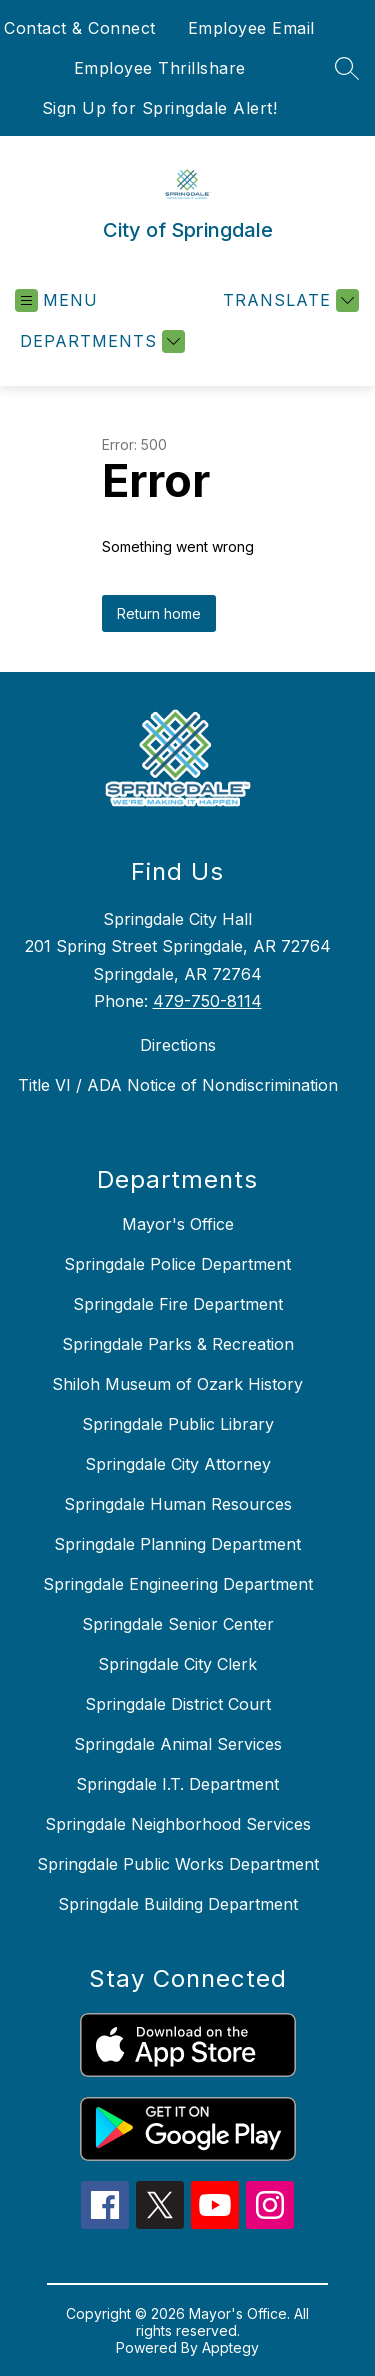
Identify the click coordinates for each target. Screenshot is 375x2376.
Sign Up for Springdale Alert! (160, 108)
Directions (178, 1045)
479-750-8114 (207, 1001)
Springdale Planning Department (177, 1544)
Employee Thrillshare (160, 68)
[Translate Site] (288, 300)
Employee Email (251, 28)
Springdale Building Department (178, 1904)
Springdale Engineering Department (178, 1584)
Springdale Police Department (177, 1264)
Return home (159, 613)
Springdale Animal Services (178, 1744)
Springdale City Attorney (178, 1464)
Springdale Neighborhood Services (178, 1824)
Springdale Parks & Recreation (178, 1344)
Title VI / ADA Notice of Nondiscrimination (178, 1085)
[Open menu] (56, 300)
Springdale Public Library (178, 1424)
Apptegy (230, 2347)
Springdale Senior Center (178, 1624)
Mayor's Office (178, 1224)
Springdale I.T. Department (177, 1784)
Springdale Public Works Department (178, 1864)
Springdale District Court (178, 1704)
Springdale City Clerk (177, 1664)
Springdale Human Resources (178, 1504)
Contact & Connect (80, 28)
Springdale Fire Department (178, 1304)
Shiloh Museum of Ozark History (177, 1384)
